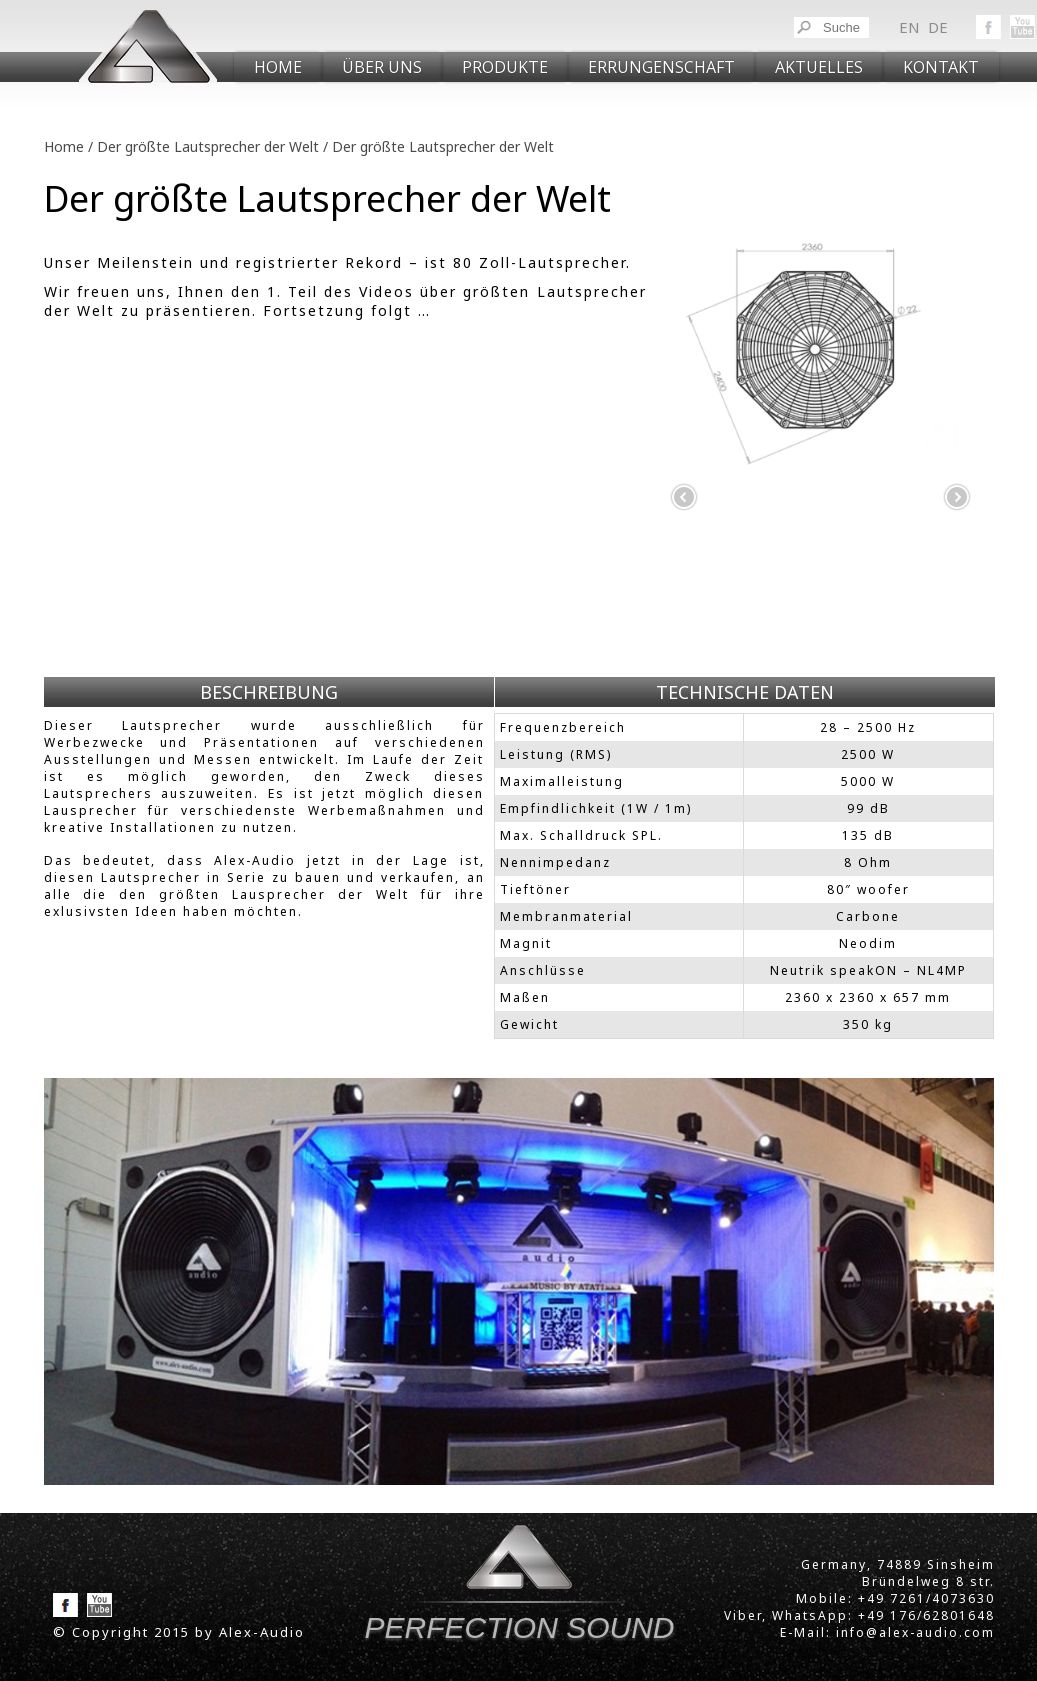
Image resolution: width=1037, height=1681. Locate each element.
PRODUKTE (505, 67)
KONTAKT (941, 67)
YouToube (1022, 27)
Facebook (988, 27)
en (909, 27)
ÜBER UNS (382, 67)
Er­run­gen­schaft (661, 67)
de (938, 27)
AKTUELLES (819, 67)
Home (278, 67)
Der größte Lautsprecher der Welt (208, 146)
